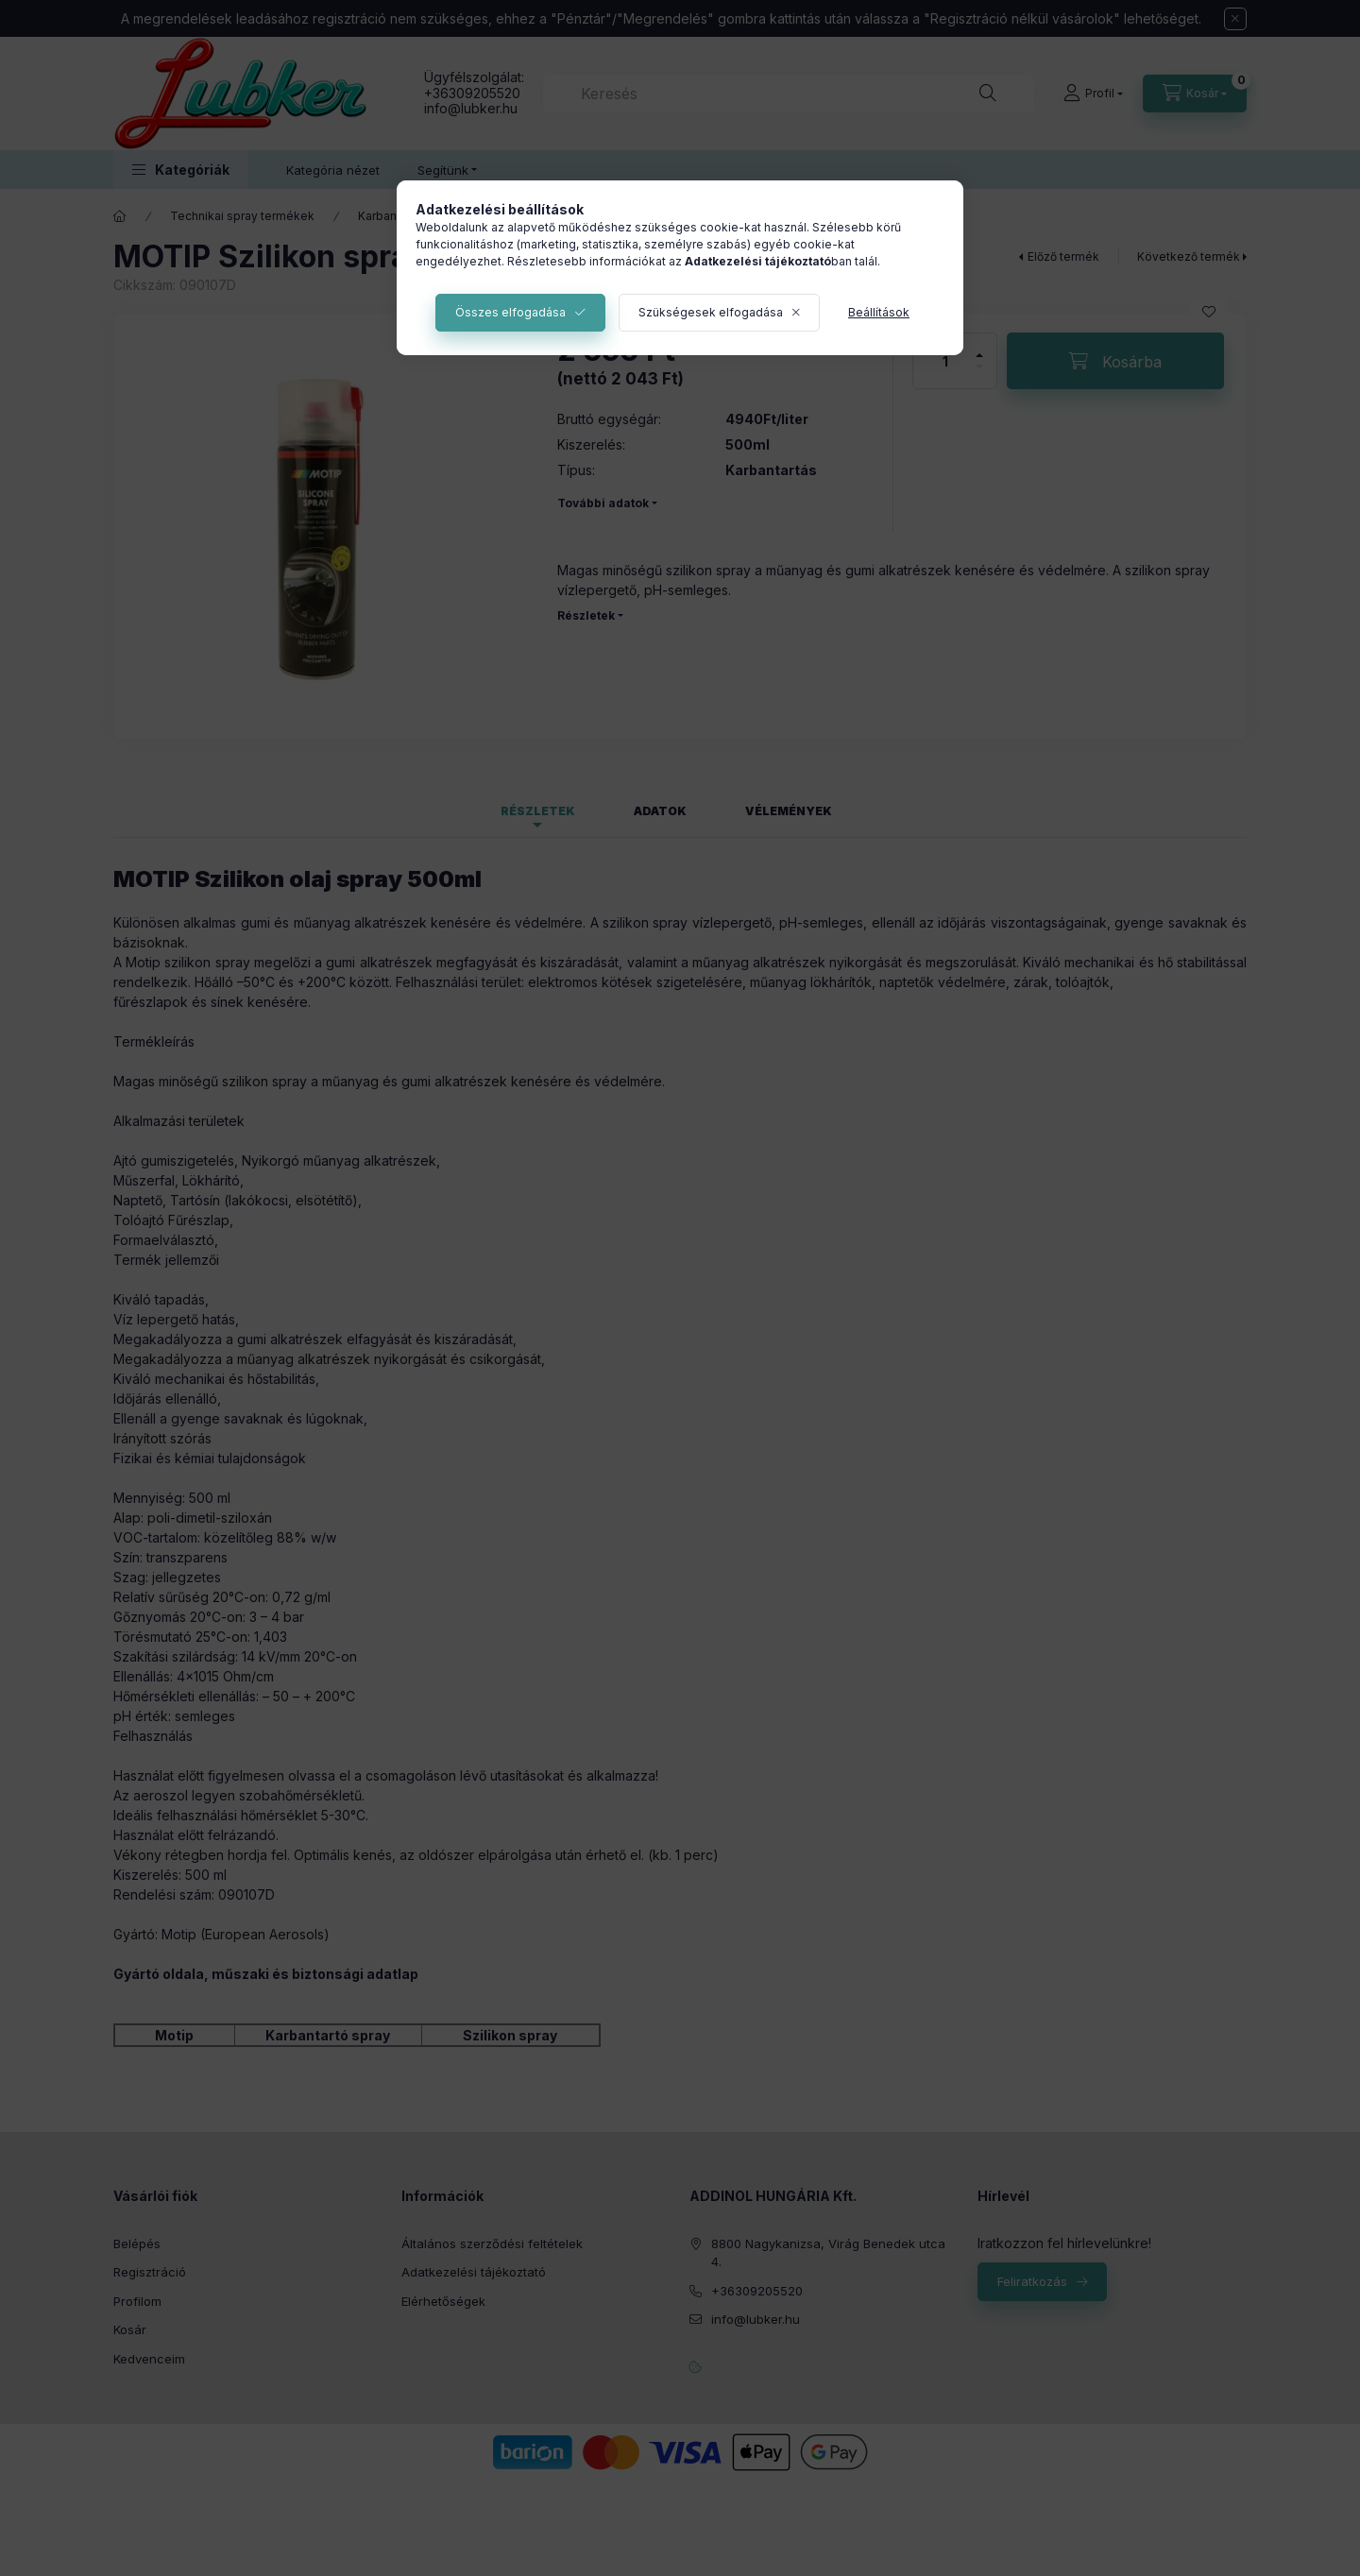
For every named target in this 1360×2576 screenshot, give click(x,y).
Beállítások (879, 312)
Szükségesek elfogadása (710, 312)
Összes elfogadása (510, 312)
